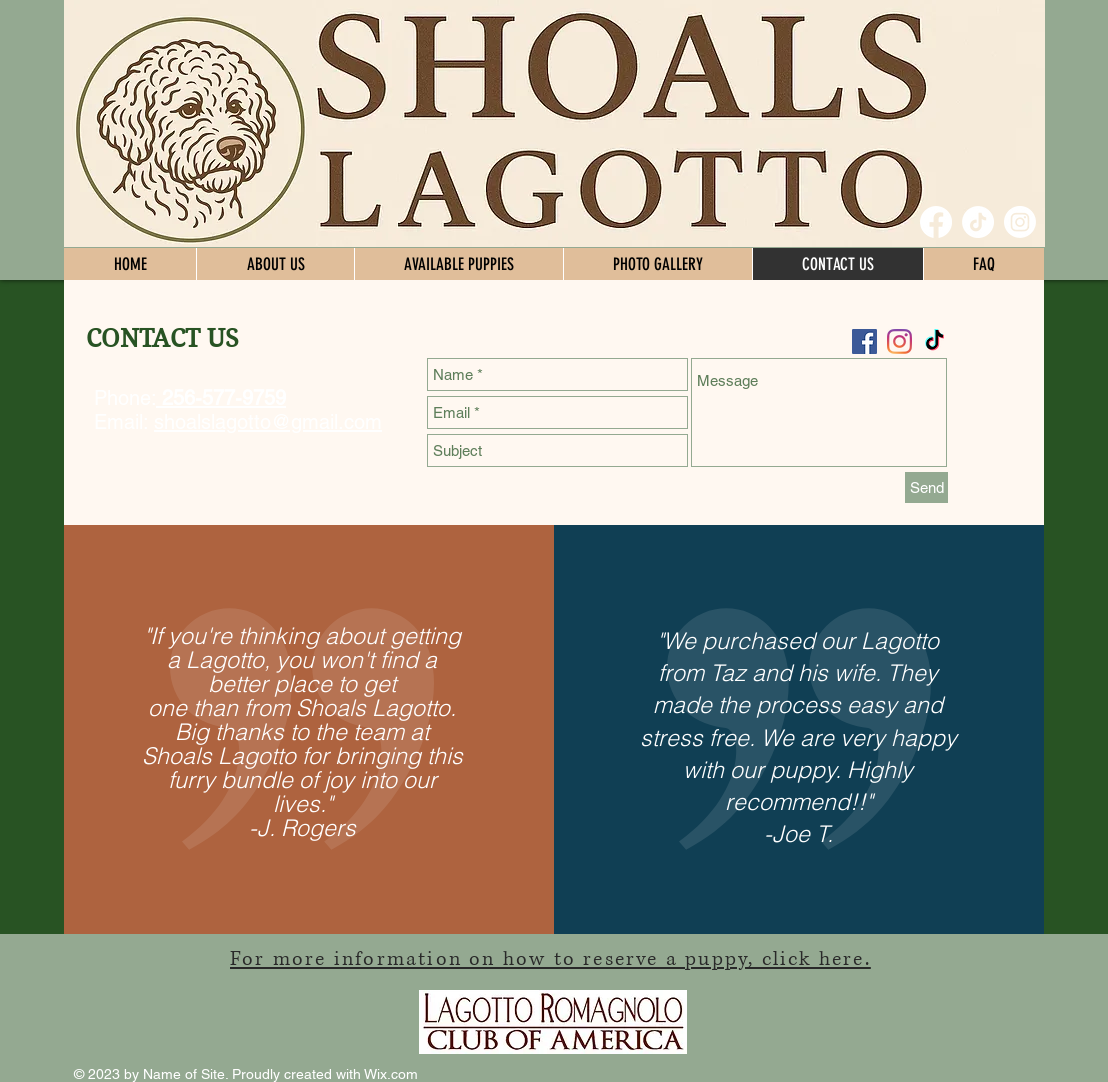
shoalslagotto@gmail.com (268, 422)
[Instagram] (1020, 222)
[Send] (926, 487)
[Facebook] (936, 222)
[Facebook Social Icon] (864, 341)
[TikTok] (978, 222)
